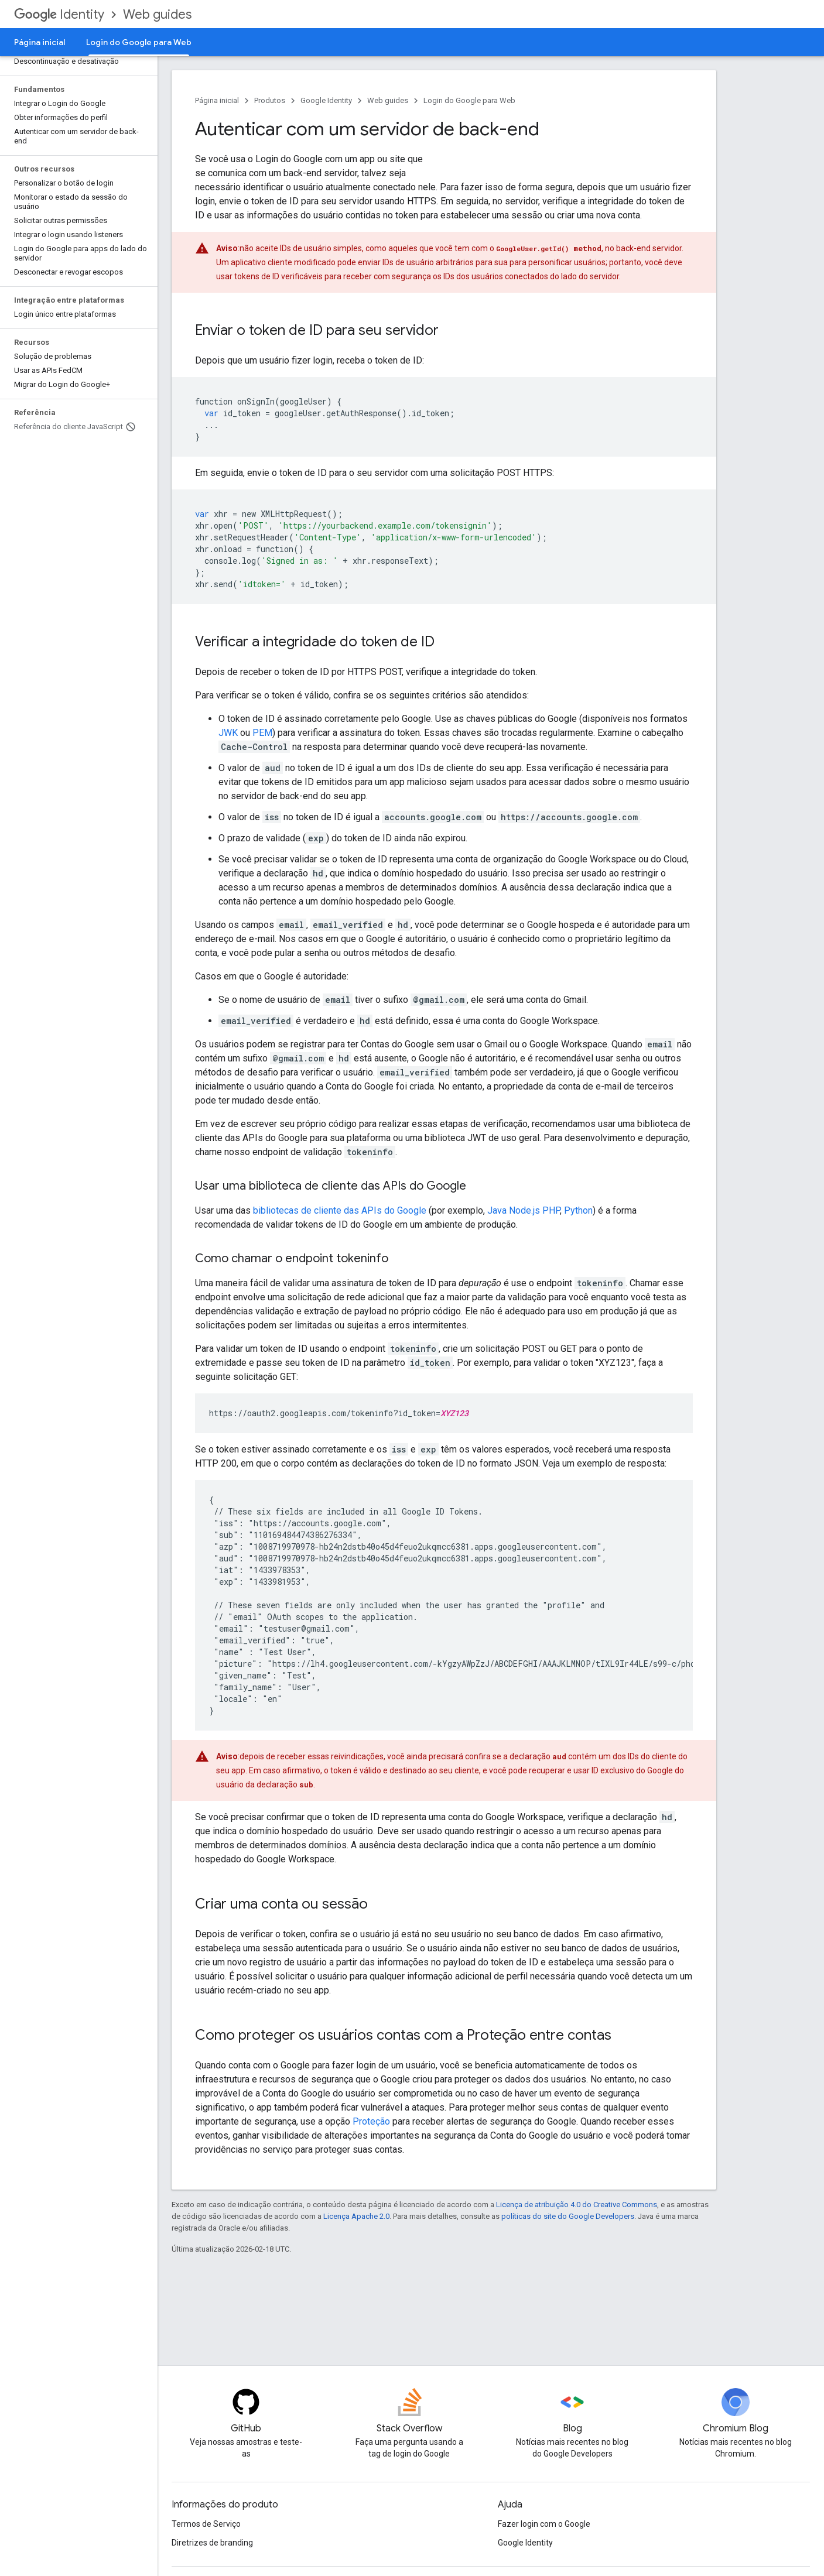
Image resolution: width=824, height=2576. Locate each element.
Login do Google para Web (469, 100)
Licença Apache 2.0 (356, 2216)
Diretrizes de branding (212, 2542)
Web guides (157, 14)
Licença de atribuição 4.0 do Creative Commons (576, 2204)
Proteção (371, 2121)
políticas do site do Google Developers (567, 2216)
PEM (262, 732)
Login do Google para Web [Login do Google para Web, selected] (139, 42)
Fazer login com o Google (544, 2524)
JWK (228, 732)
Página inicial (39, 42)
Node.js (524, 1210)
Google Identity (326, 100)
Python (578, 1210)
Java (497, 1210)
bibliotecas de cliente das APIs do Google (339, 1210)
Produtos (269, 100)
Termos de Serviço (206, 2524)
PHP (551, 1210)
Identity (59, 14)
